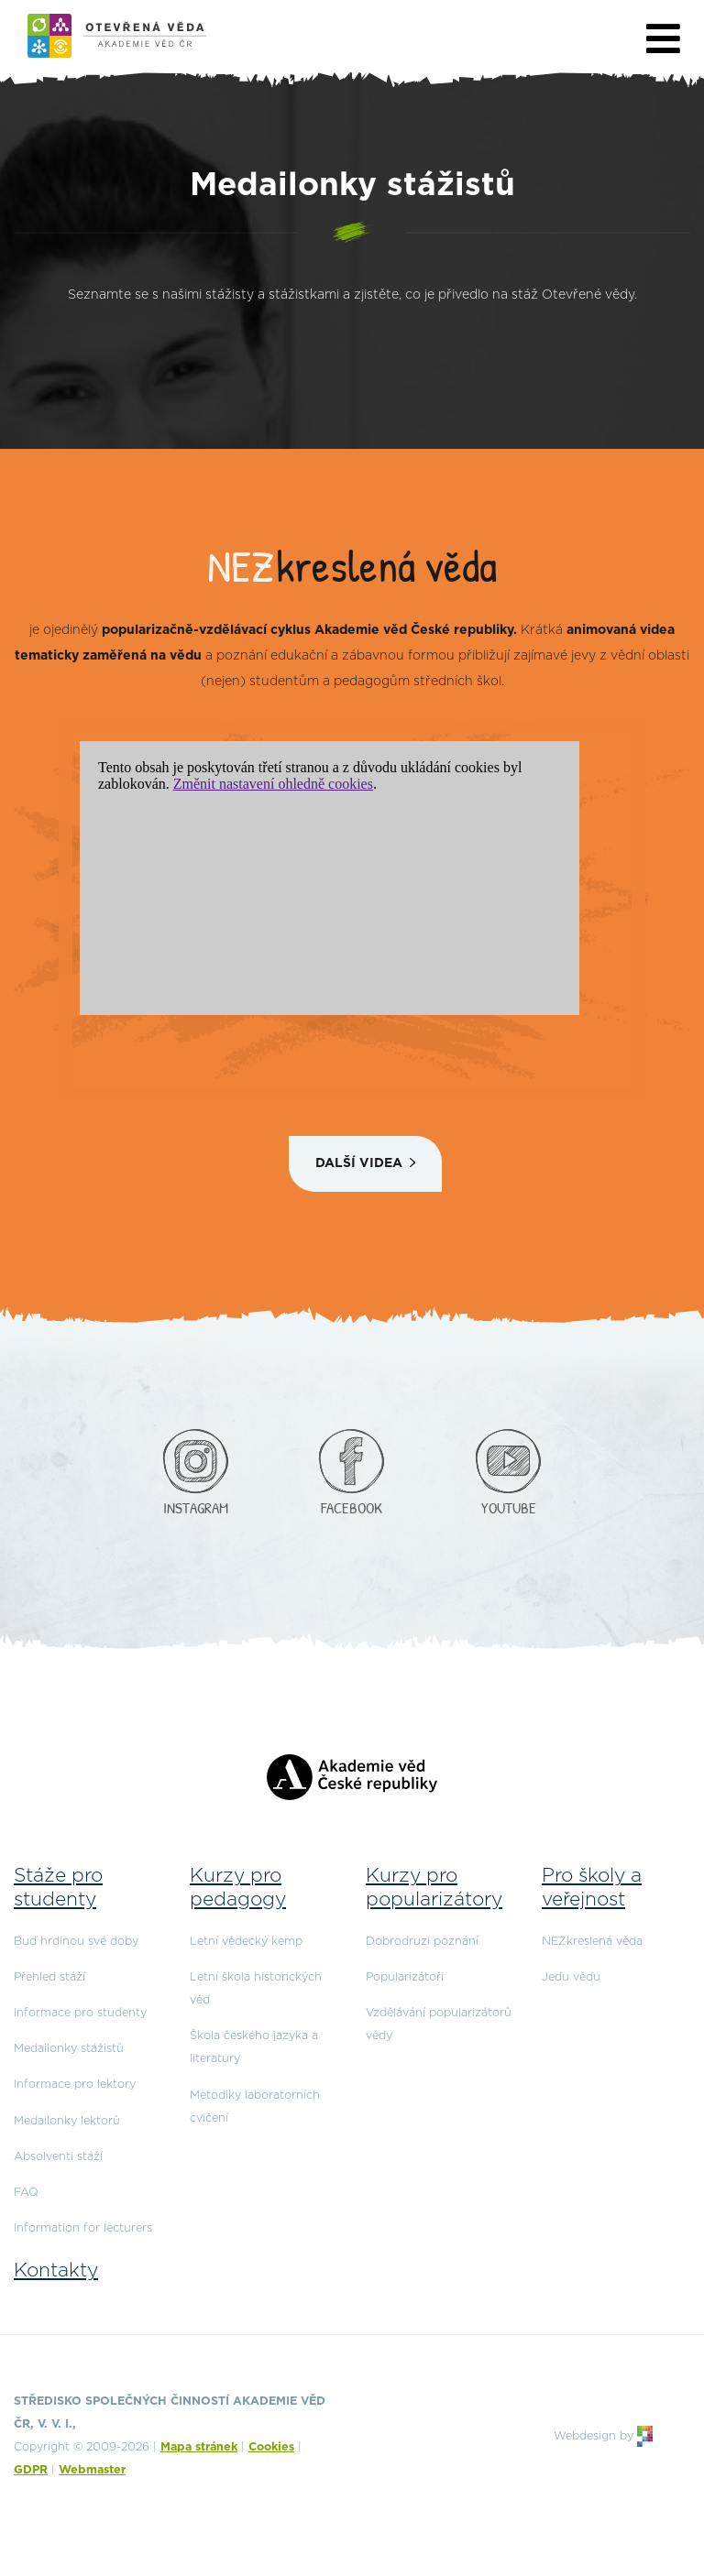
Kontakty (56, 2270)
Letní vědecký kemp (246, 1942)
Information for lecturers (83, 2228)
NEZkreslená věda (592, 1942)
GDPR (31, 2470)
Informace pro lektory (75, 2084)
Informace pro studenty (80, 2013)
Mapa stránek (198, 2447)
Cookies (271, 2447)
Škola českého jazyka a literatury (254, 2047)
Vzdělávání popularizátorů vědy (439, 2024)
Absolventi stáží (58, 2157)
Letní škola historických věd (256, 1988)
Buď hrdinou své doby (76, 1942)
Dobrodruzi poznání (422, 1942)
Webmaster (92, 2470)
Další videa (358, 1163)
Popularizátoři (405, 1977)
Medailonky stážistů (69, 2049)
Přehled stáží (49, 1977)
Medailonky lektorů (67, 2121)
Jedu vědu (571, 1977)
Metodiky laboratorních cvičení (255, 2107)
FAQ (26, 2193)
